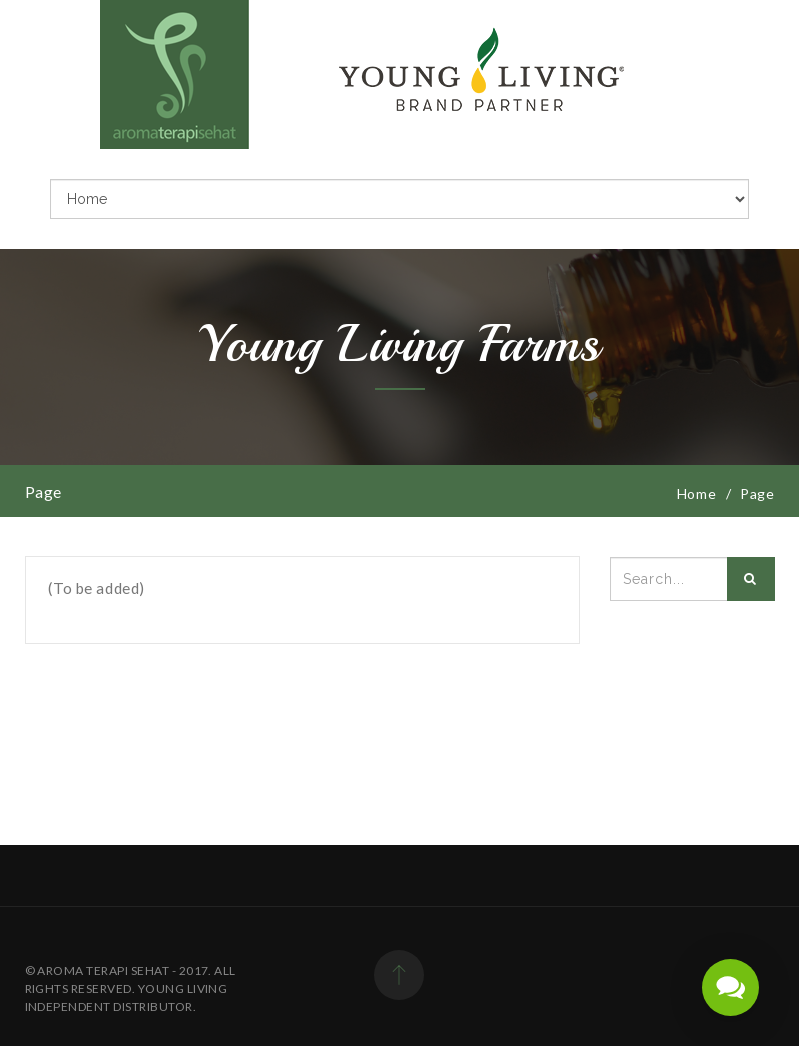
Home (707, 493)
